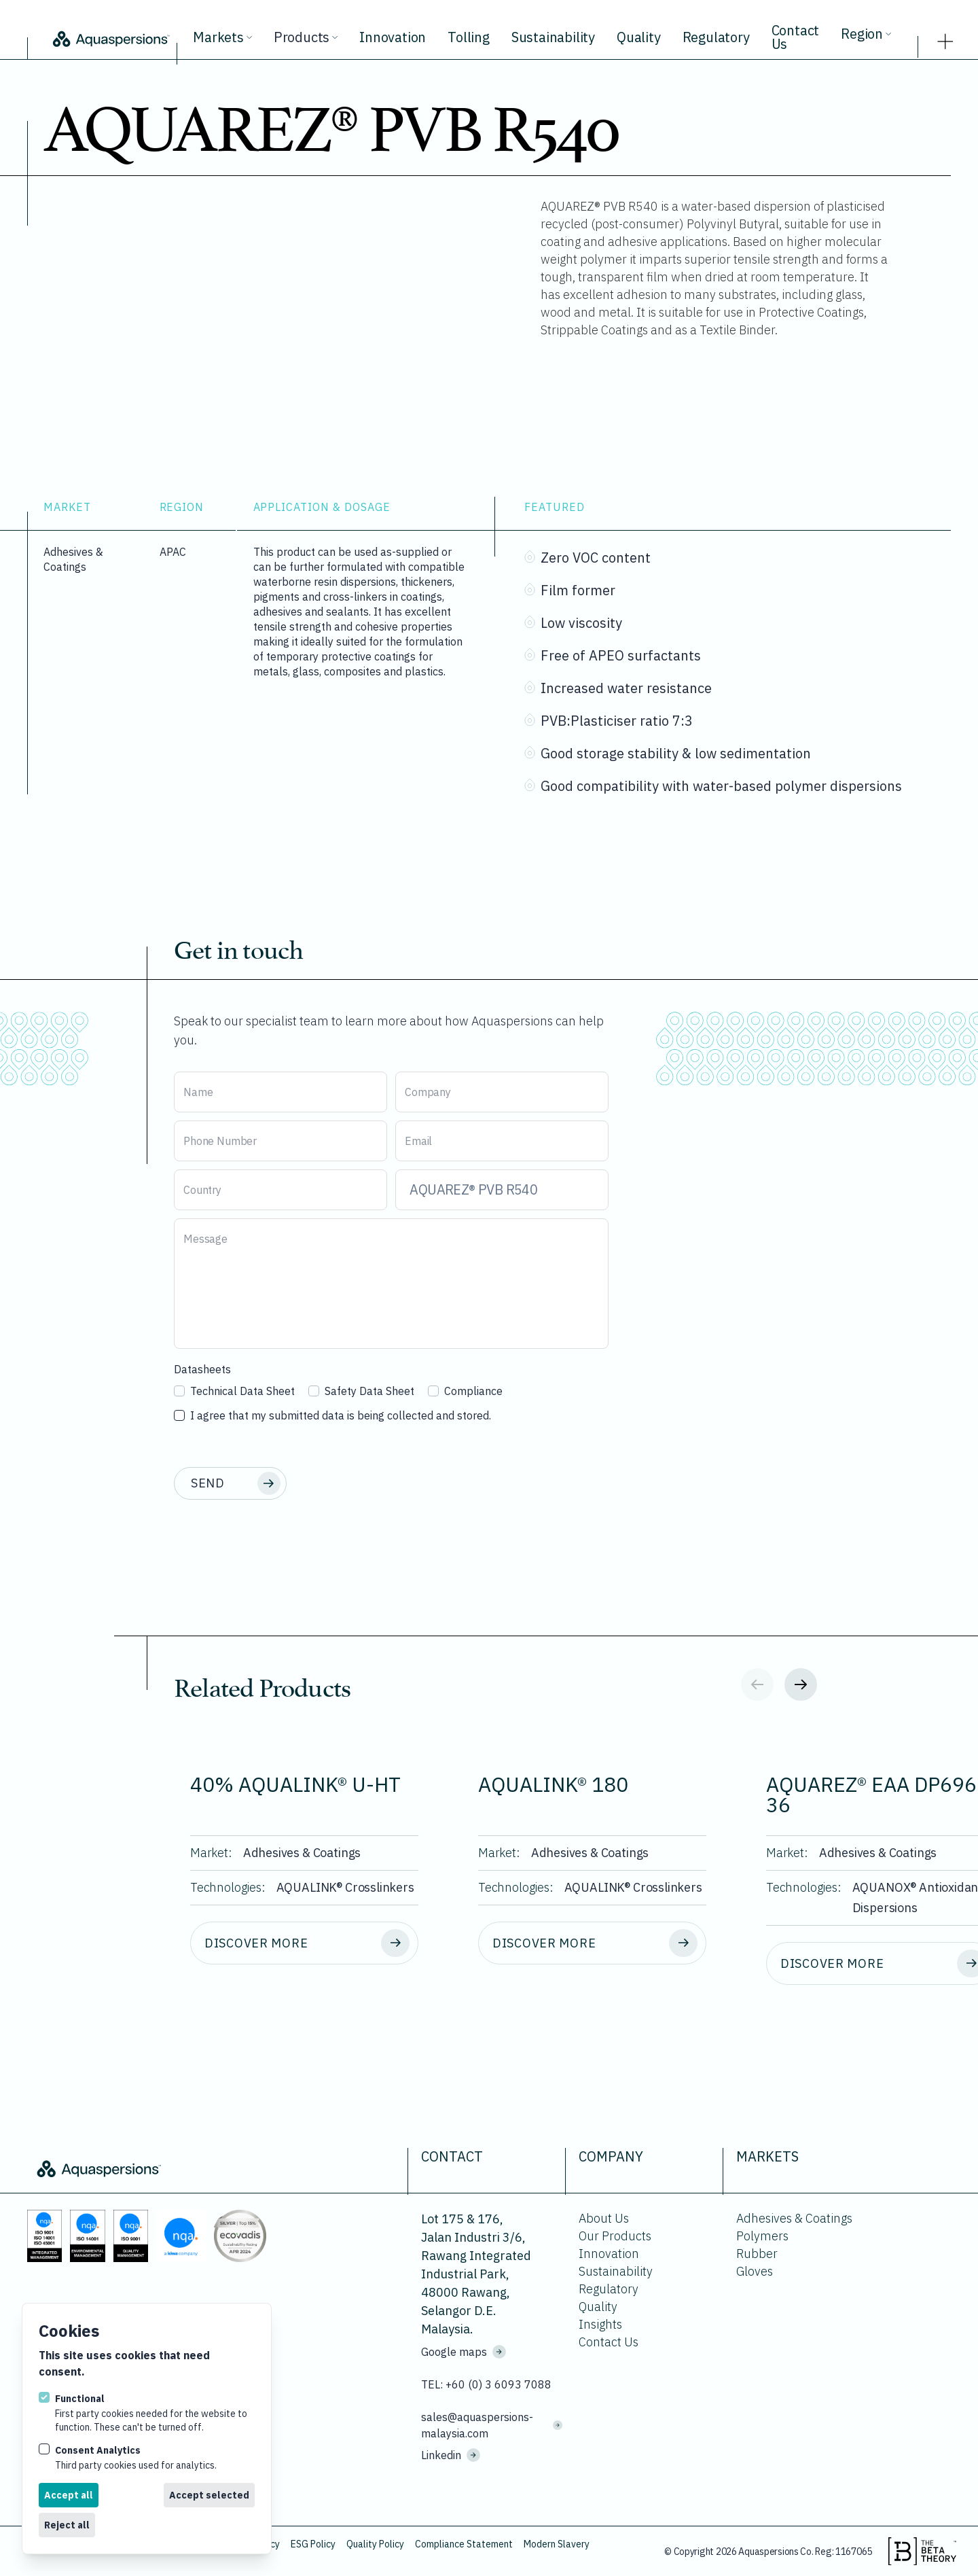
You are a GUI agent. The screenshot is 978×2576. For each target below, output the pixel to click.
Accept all (68, 2495)
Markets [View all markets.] (222, 37)
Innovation (392, 37)
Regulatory (716, 37)
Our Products (615, 2236)
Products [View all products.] (306, 37)
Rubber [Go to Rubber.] (757, 2253)
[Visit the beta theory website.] (922, 2551)
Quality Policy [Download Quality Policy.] (375, 2544)
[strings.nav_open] (945, 37)
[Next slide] (800, 1684)
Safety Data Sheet (361, 1391)
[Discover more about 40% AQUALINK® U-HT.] (304, 1943)
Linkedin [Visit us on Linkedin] (450, 2455)
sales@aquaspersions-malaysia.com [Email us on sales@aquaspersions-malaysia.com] (491, 2425)
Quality (639, 37)
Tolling (469, 37)
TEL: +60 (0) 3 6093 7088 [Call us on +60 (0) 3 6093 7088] (486, 2384)
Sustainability (553, 37)
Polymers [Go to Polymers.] (762, 2236)
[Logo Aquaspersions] (110, 38)
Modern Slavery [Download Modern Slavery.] (557, 2544)
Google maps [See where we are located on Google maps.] (463, 2352)
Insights (600, 2324)
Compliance (465, 1391)
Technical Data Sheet (234, 1391)
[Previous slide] (757, 1684)
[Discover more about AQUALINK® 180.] (592, 1943)
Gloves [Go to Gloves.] (754, 2271)
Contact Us (796, 37)
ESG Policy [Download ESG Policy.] (313, 2544)
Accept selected (209, 2495)
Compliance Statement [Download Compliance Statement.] (464, 2544)
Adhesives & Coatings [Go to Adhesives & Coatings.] (794, 2218)
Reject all (67, 2525)
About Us (604, 2218)
